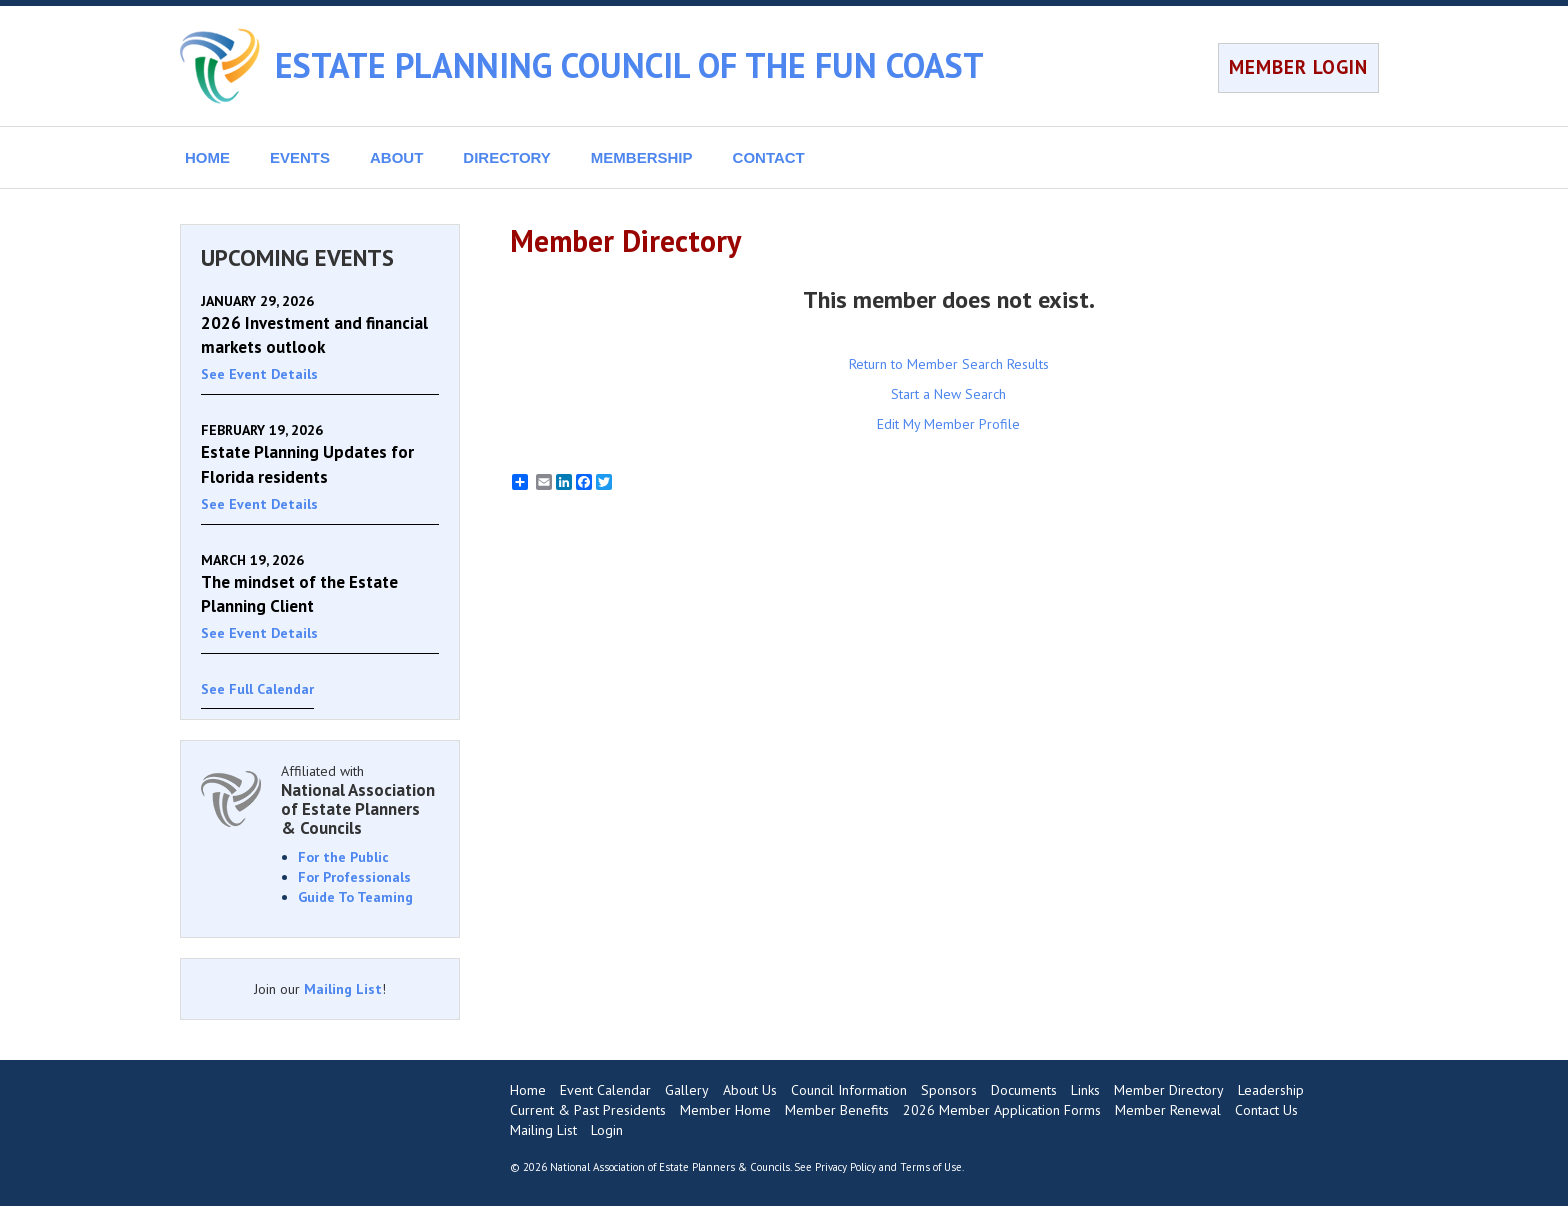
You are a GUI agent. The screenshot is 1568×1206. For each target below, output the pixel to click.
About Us (750, 1090)
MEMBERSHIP (642, 157)
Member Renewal (1168, 1110)
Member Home (725, 1110)
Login (607, 1130)
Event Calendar (605, 1090)
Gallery (687, 1090)
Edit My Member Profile (948, 424)
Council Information (849, 1090)
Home (528, 1090)
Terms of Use (931, 1167)
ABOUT (396, 157)
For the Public (343, 857)
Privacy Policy (845, 1167)
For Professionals (354, 877)
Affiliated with (360, 799)
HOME (207, 157)
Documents (1024, 1090)
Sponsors (949, 1090)
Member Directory (1169, 1090)
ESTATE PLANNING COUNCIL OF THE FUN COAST (629, 65)
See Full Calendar (257, 689)
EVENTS (300, 157)
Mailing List (343, 989)
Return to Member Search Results (949, 364)
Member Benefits (837, 1110)
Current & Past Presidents (588, 1110)
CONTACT (769, 157)
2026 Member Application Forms (1002, 1110)
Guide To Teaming (355, 897)
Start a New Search (948, 394)
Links (1085, 1090)
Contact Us (1266, 1110)
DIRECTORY (507, 157)
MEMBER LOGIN (1298, 67)
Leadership (1271, 1090)
